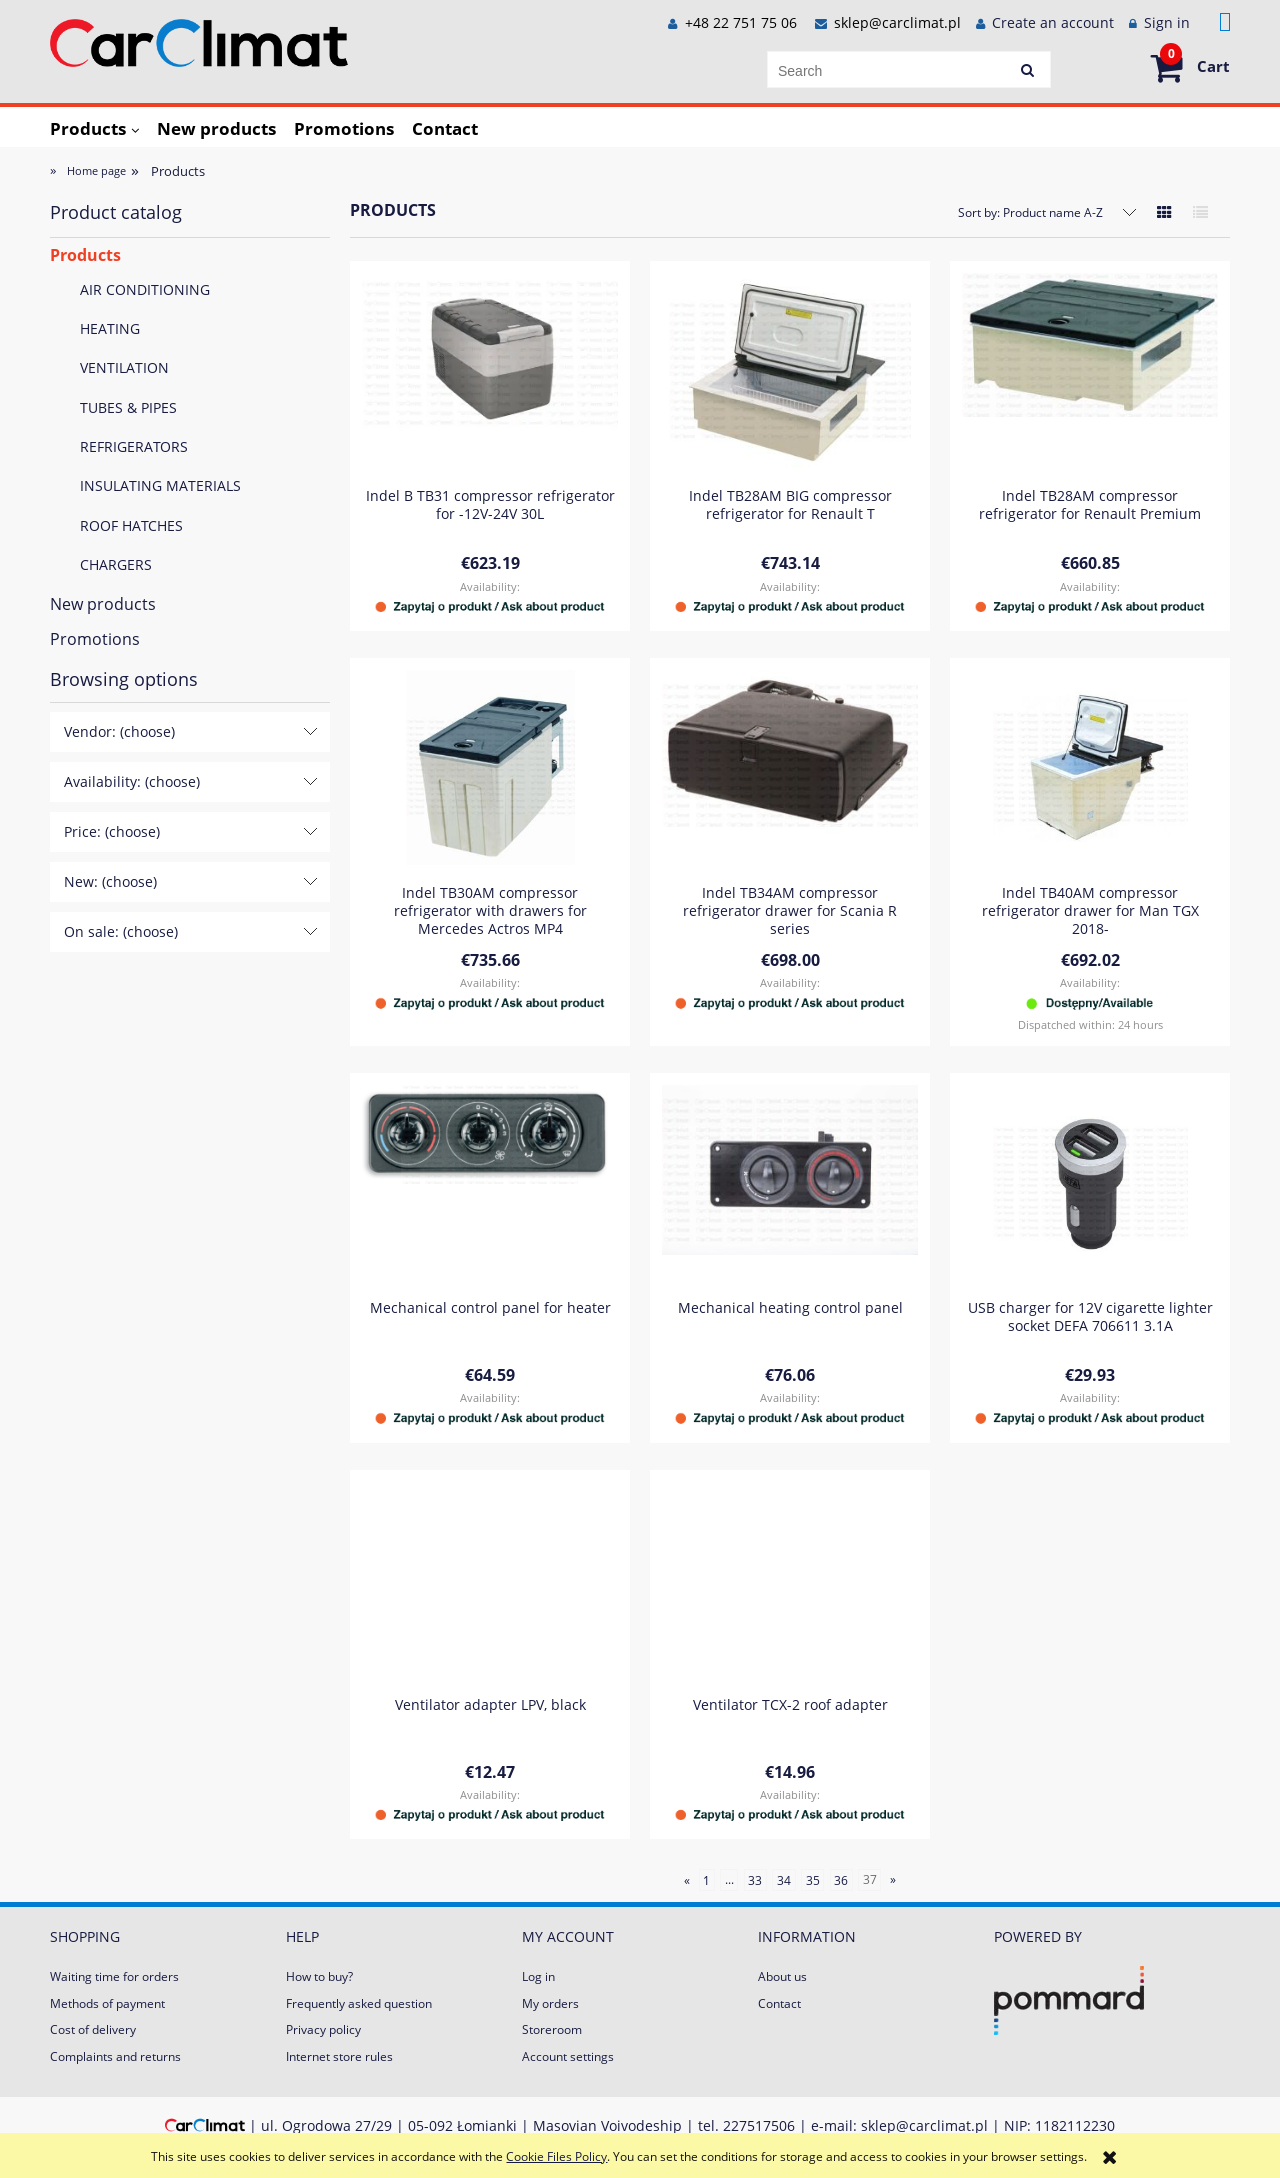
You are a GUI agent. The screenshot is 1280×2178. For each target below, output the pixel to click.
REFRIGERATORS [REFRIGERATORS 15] (134, 446)
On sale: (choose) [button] (121, 931)
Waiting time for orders (114, 1976)
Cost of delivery (93, 2029)
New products (103, 604)
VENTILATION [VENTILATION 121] (124, 367)
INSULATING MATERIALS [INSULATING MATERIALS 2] (160, 485)
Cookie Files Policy (556, 2156)
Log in (538, 1976)
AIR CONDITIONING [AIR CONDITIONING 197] (145, 289)
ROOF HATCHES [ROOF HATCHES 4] (131, 525)
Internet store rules (339, 2056)
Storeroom (552, 2029)
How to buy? (319, 1976)
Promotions (95, 639)
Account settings (568, 2056)
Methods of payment (107, 2003)
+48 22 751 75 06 (739, 22)
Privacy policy (323, 2029)
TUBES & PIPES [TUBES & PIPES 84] (128, 407)
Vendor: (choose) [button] (119, 731)
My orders (550, 2003)
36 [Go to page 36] (841, 1879)
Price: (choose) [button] (112, 831)
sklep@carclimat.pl (897, 22)
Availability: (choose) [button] (132, 781)
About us (782, 1976)
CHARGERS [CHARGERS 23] (116, 564)
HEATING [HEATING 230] (110, 328)
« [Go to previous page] (687, 1879)
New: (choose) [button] (110, 881)
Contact (779, 2003)
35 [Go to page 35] (813, 1879)
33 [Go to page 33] (755, 1879)
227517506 (759, 2125)
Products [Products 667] (85, 255)
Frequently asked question (359, 2003)
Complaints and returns (115, 2056)
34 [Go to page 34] (784, 1879)
